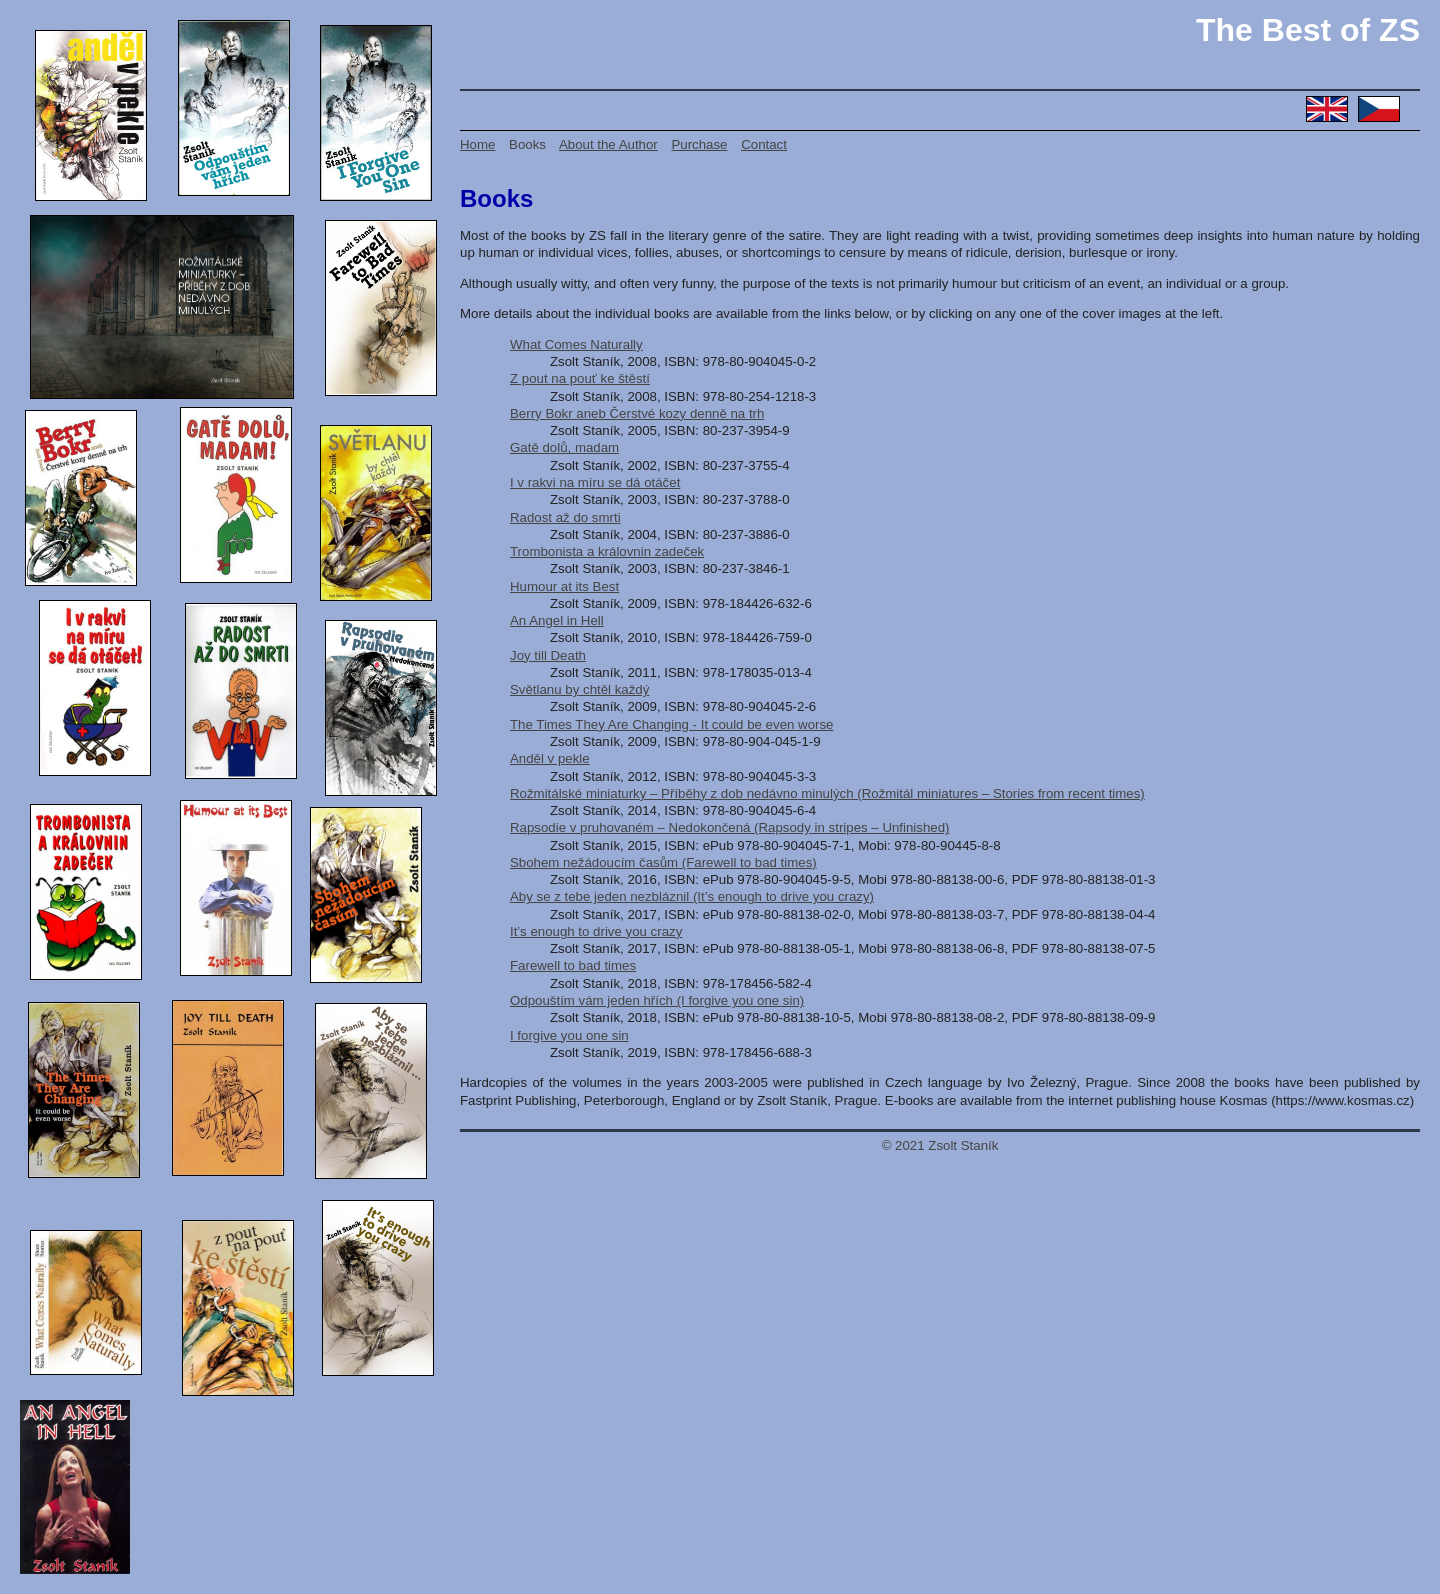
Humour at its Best (564, 586)
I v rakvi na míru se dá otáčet (595, 482)
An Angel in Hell (557, 620)
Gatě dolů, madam (564, 447)
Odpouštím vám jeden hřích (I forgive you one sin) (657, 1000)
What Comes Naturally (576, 344)
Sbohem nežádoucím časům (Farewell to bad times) (663, 862)
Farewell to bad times (573, 965)
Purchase (699, 144)
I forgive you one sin (569, 1035)
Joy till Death (548, 655)
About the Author (608, 144)
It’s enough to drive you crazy (596, 931)
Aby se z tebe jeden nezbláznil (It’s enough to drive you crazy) (692, 896)
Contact (764, 144)
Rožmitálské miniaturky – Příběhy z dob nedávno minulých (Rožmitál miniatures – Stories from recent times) (827, 793)
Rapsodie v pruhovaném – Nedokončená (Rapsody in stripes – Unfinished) (730, 827)
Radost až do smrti (565, 517)
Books (527, 144)
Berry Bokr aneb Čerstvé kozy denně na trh (637, 413)
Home (477, 144)
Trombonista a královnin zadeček (607, 551)
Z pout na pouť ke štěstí (580, 378)
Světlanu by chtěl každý (579, 689)
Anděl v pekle (550, 758)
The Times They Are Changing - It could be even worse (671, 724)
